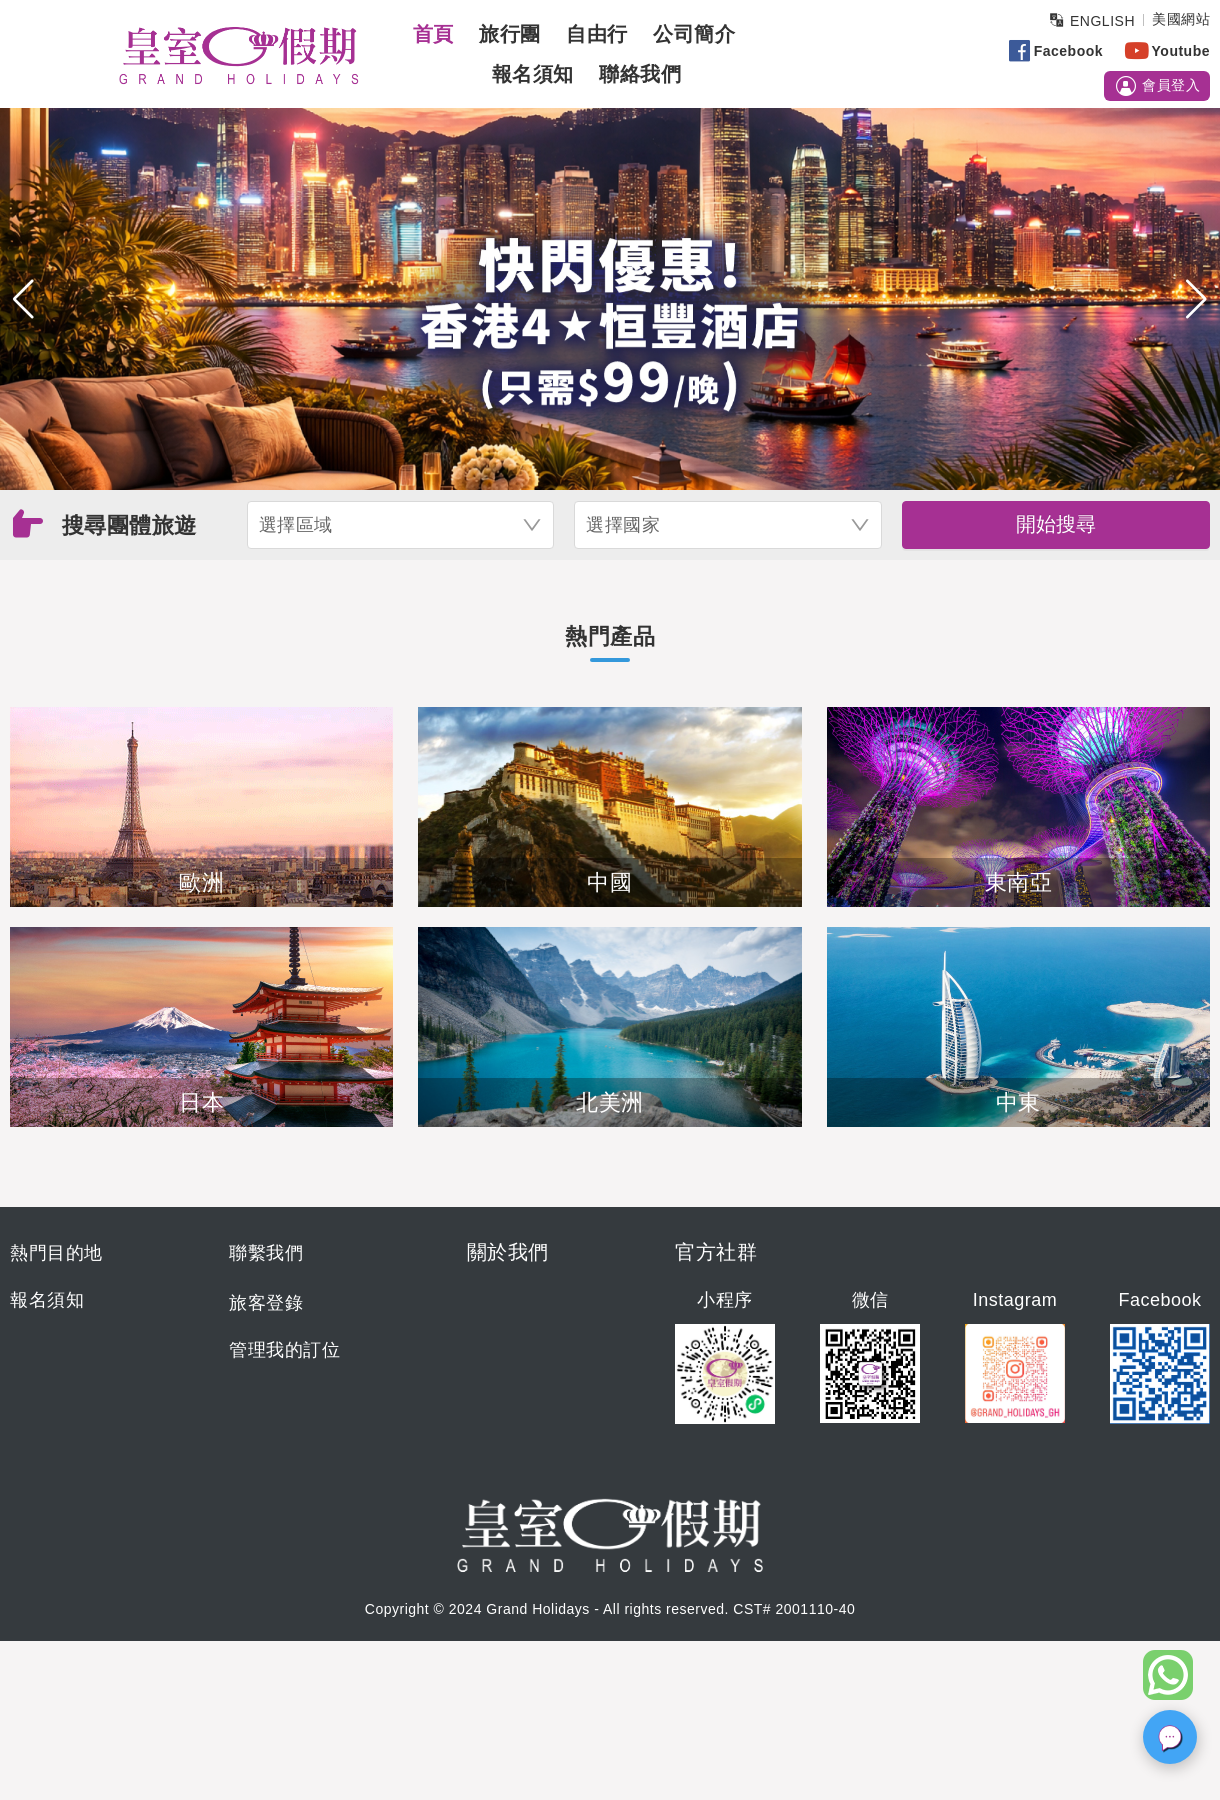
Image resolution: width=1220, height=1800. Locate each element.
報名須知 (533, 74)
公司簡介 (694, 34)
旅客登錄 (266, 1303)
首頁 (433, 34)
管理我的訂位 (284, 1350)
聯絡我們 (640, 74)
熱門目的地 (56, 1253)
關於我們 (508, 1252)
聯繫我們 (266, 1253)
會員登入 (1157, 86)
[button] (23, 299)
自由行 (597, 34)
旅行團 (510, 34)
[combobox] (401, 525)
